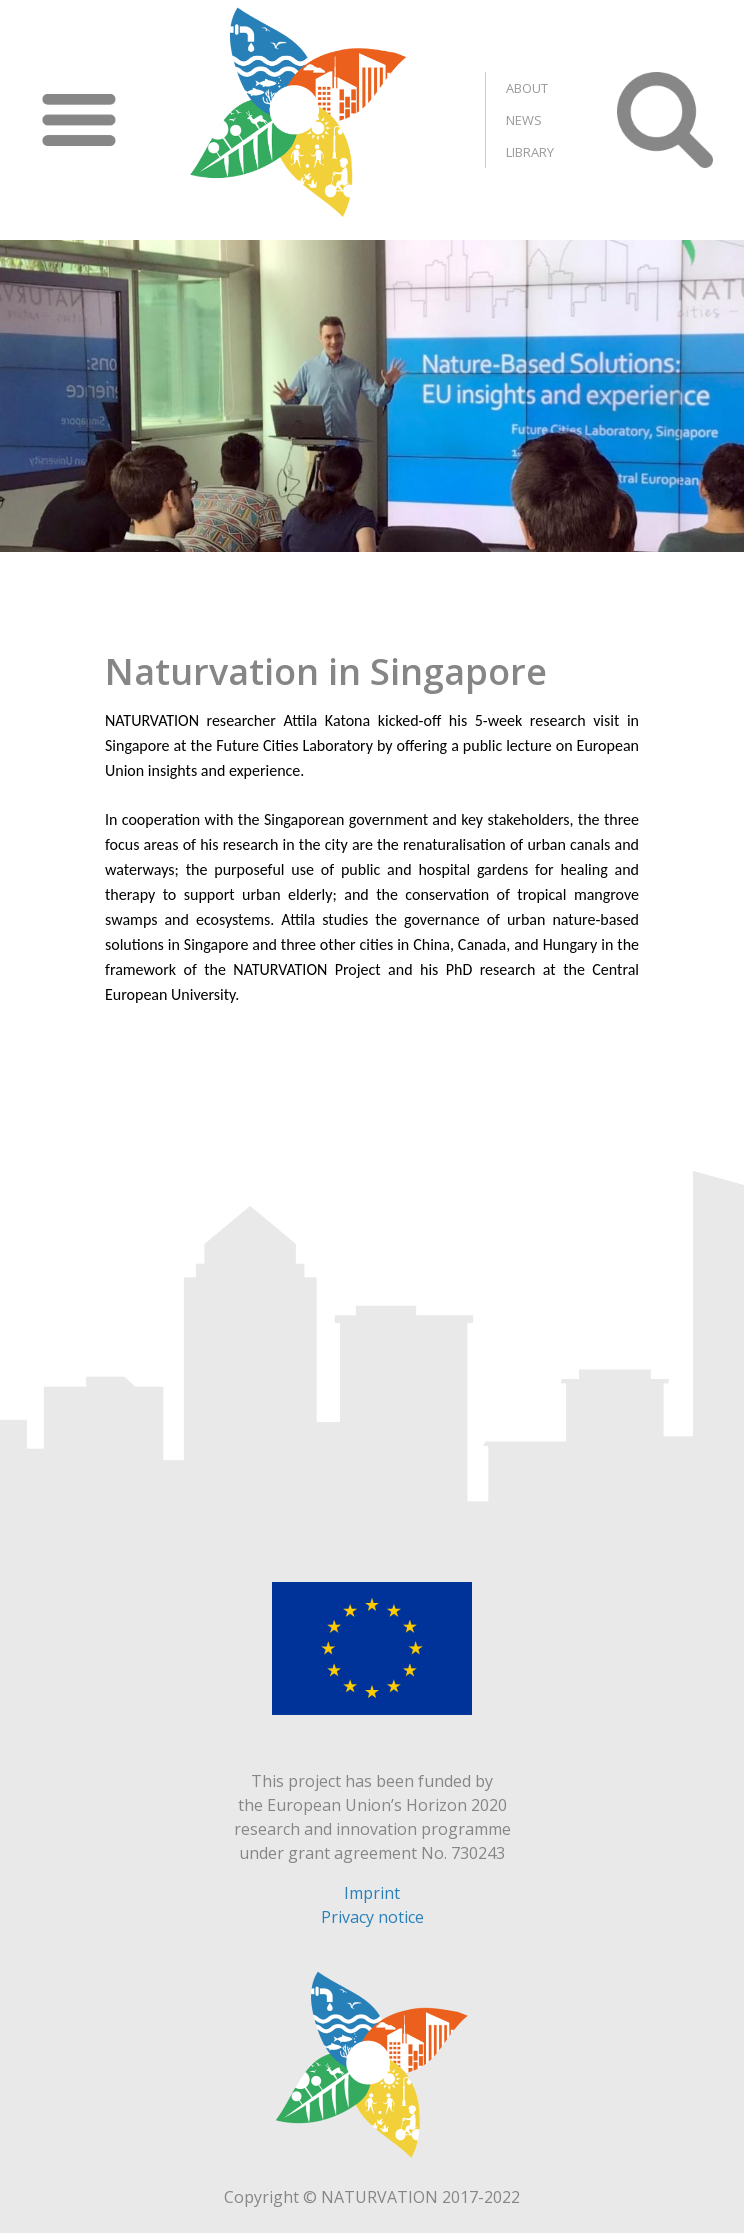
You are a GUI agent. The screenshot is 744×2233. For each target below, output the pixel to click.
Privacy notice (372, 1917)
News (524, 120)
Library (530, 152)
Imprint (372, 1893)
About (527, 88)
